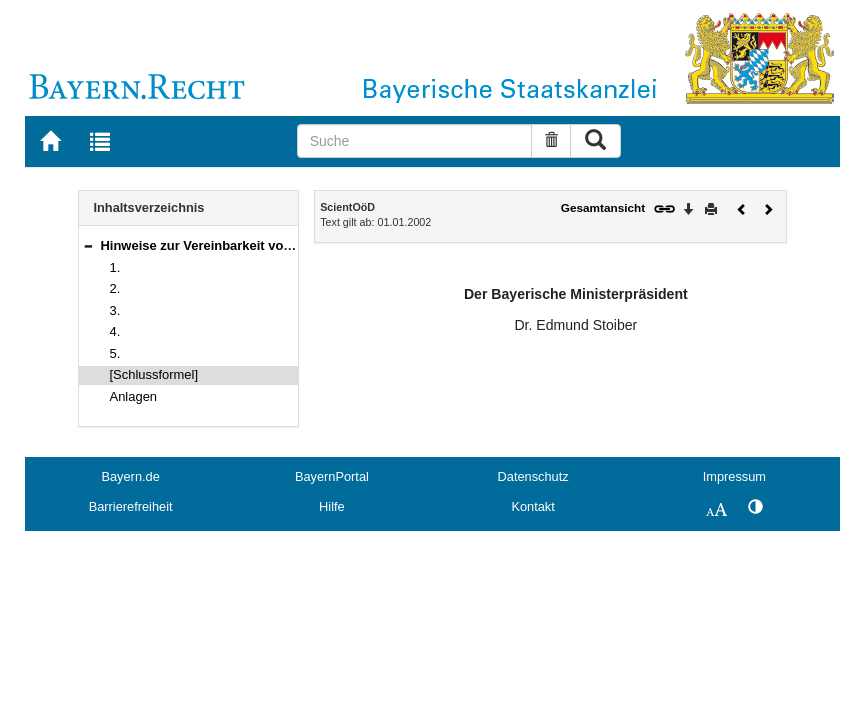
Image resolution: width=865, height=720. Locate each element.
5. (115, 353)
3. (115, 310)
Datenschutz (533, 476)
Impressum (734, 476)
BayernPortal (332, 476)
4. (115, 331)
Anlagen (134, 396)
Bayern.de (130, 476)
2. (115, 288)
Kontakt (532, 506)
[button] (88, 245)
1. (115, 267)
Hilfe (332, 506)
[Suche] (415, 141)
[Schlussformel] (154, 374)
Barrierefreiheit (131, 506)
